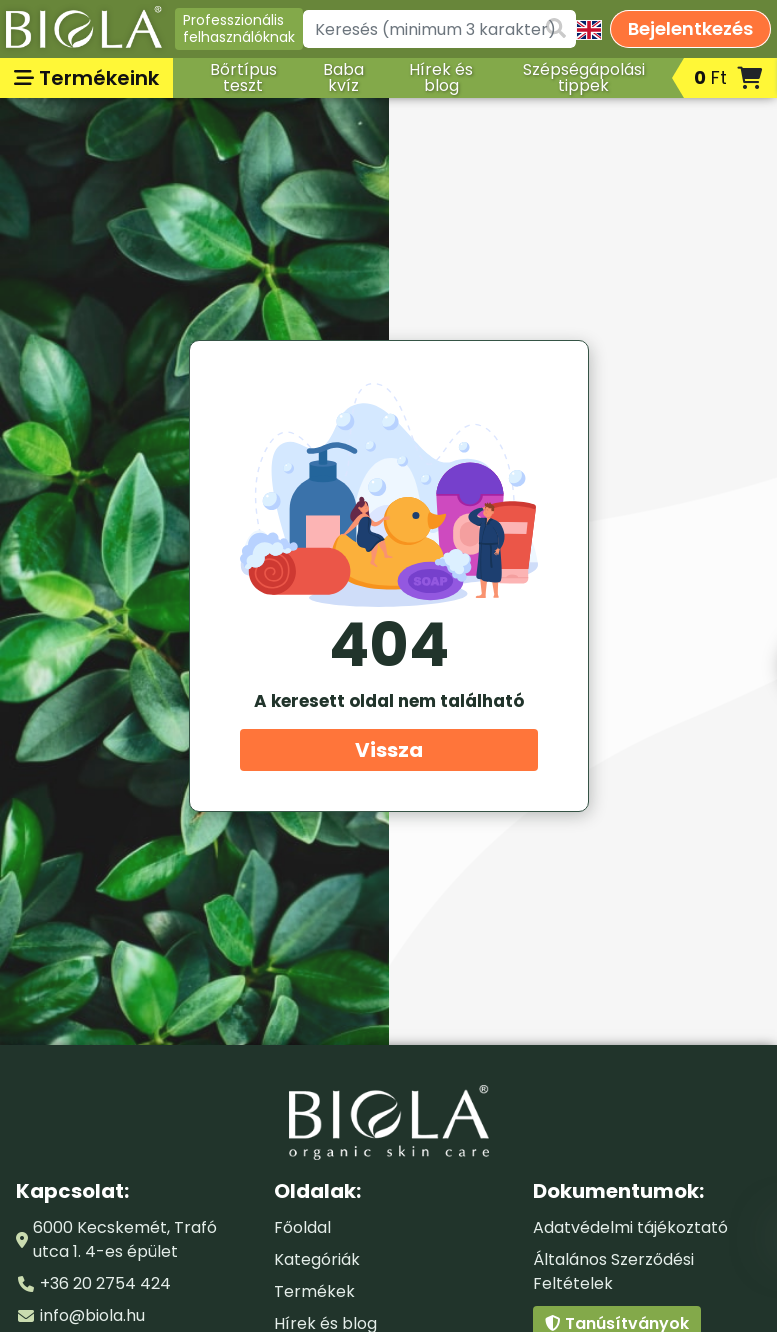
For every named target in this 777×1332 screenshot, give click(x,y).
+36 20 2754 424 (105, 1283)
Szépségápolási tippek (584, 77)
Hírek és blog (441, 77)
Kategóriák (317, 1259)
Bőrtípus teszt (243, 77)
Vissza (389, 750)
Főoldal (302, 1227)
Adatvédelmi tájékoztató (630, 1227)
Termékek (314, 1291)
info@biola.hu (92, 1315)
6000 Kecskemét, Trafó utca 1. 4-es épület (125, 1239)
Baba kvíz (343, 77)
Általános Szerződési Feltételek (613, 1271)
